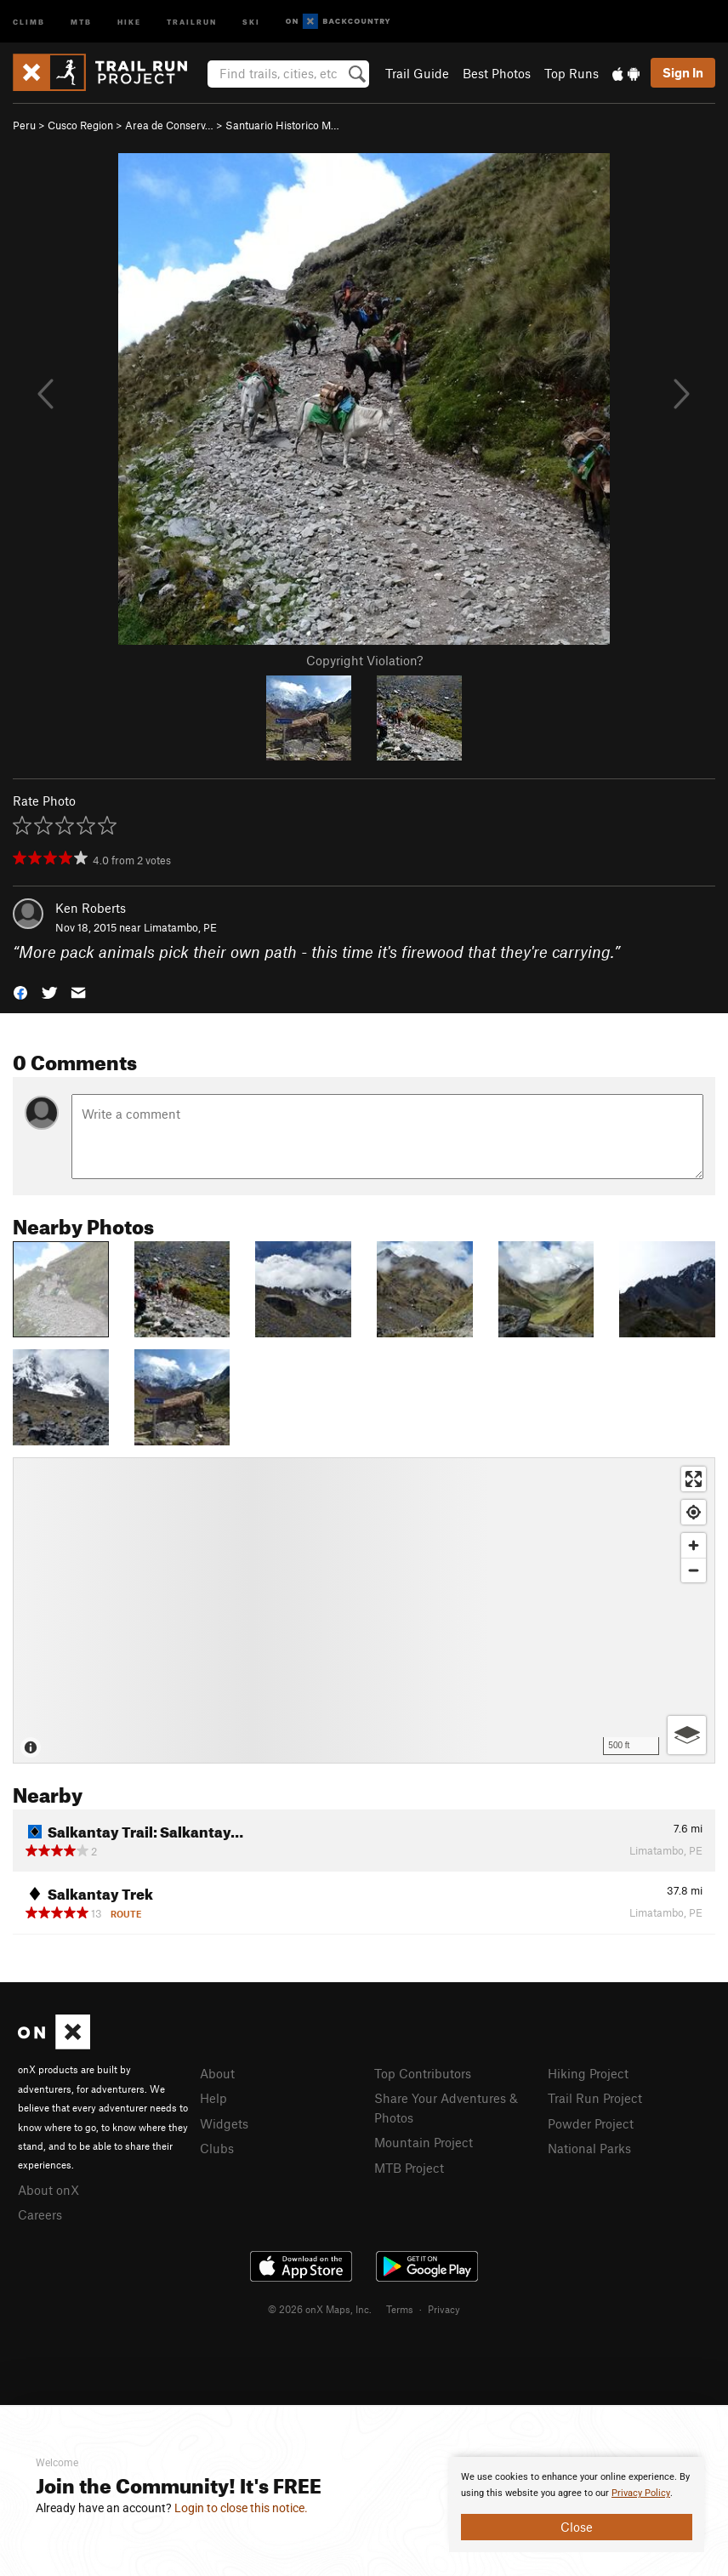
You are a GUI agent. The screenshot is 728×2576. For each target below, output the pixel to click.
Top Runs (571, 73)
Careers (40, 2214)
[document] (576, 2504)
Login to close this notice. (241, 2508)
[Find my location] (693, 1512)
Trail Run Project (595, 2098)
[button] (20, 991)
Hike (129, 20)
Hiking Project (588, 2073)
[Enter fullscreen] (693, 1479)
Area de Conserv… (169, 125)
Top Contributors (422, 2073)
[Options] (687, 1735)
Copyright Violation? (364, 660)
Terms (399, 2309)
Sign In (683, 72)
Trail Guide (417, 73)
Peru (24, 125)
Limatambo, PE (180, 927)
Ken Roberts (90, 907)
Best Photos (497, 73)
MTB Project (409, 2167)
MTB (81, 20)
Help (213, 2098)
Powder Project (591, 2123)
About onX (48, 2189)
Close (576, 2526)
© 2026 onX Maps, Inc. (320, 2309)
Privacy (444, 2309)
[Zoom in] (693, 1545)
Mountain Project (423, 2142)
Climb (29, 20)
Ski (251, 20)
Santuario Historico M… (282, 125)
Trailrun (192, 20)
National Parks (589, 2148)
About (217, 2073)
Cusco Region (80, 125)
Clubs (217, 2148)
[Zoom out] (693, 1570)
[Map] (364, 1610)
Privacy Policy (640, 2493)
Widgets (224, 2123)
